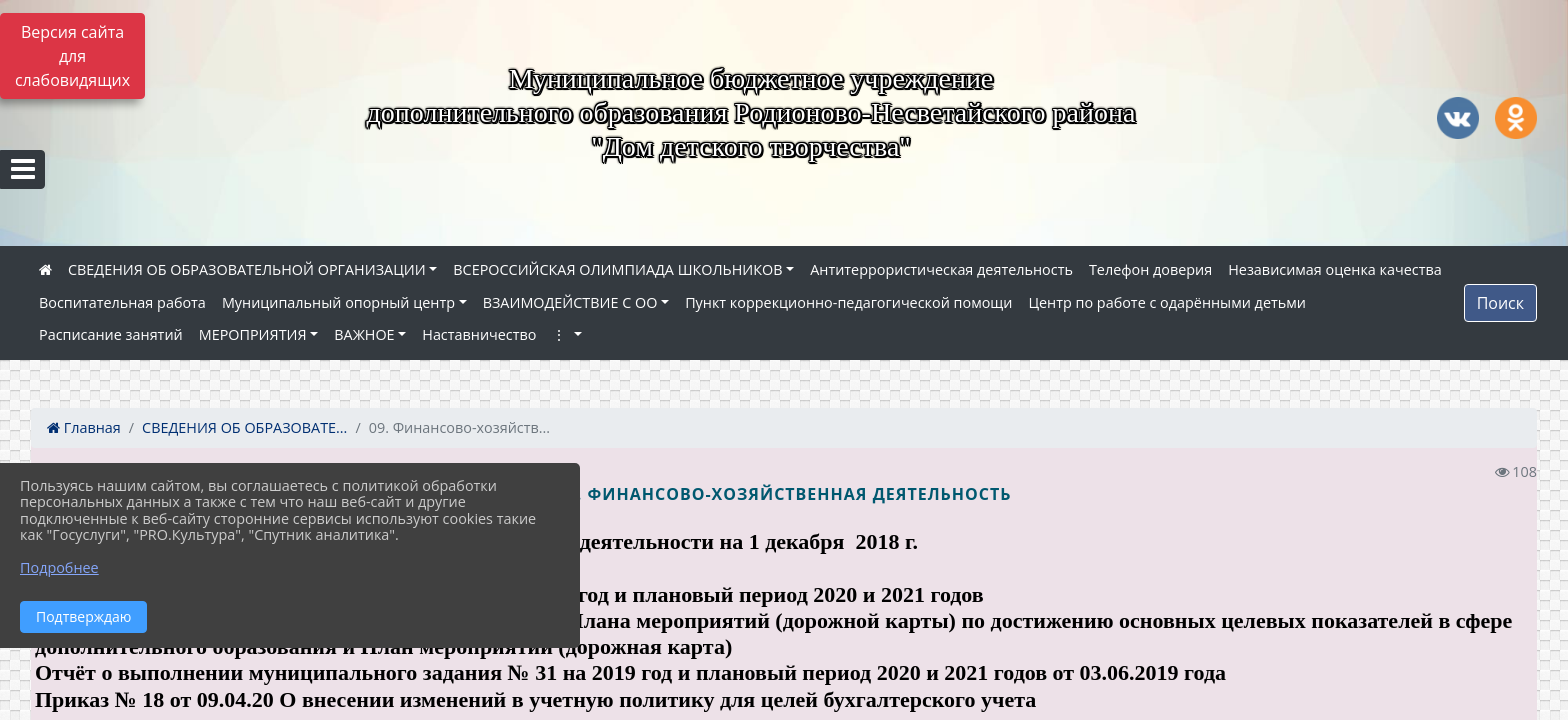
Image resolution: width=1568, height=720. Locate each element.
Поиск (1500, 303)
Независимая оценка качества (1335, 269)
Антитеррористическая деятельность (941, 269)
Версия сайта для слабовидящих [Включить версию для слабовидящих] (72, 56)
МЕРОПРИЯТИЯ (253, 334)
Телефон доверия (1150, 269)
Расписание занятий (111, 334)
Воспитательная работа (122, 302)
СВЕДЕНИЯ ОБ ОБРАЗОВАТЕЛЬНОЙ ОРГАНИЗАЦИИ (247, 269)
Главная (84, 427)
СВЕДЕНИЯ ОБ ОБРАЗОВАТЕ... (244, 427)
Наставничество (479, 334)
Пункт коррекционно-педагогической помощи (848, 302)
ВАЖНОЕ (364, 334)
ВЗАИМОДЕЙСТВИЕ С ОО (570, 302)
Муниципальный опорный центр (338, 302)
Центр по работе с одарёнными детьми (1167, 302)
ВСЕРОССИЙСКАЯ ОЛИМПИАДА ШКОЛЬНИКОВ (617, 269)
